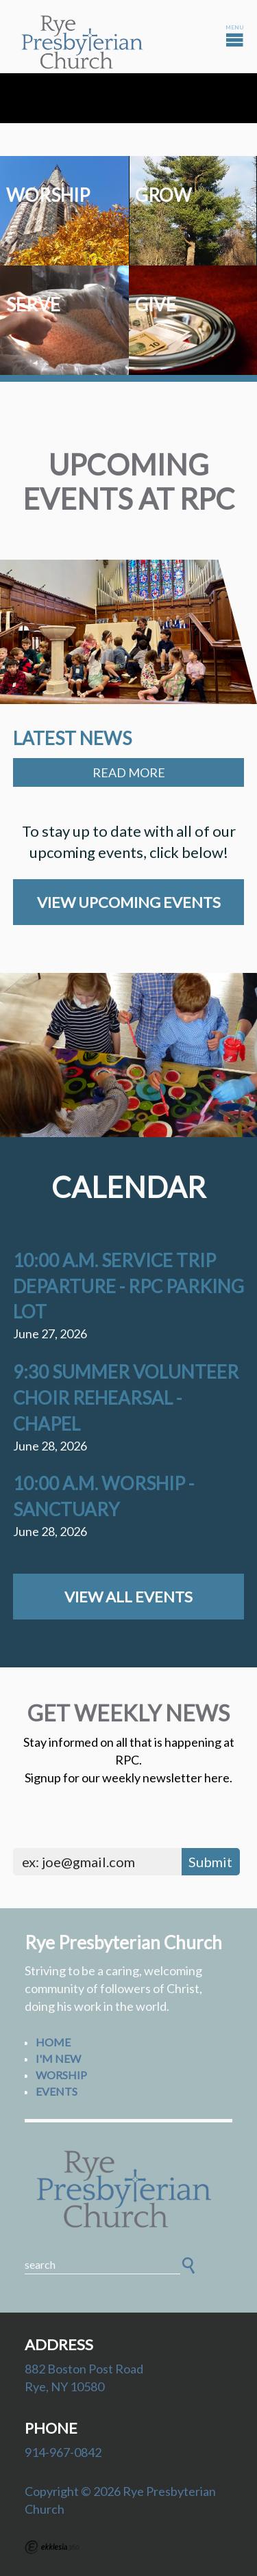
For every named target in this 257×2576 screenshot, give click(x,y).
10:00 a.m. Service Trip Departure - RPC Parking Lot (128, 1286)
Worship (61, 2074)
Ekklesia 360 (52, 2547)
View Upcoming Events (129, 902)
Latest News (72, 738)
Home (53, 2041)
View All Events (128, 1596)
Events (56, 2091)
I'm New (58, 2058)
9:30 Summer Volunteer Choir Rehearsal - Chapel (125, 1398)
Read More (129, 772)
